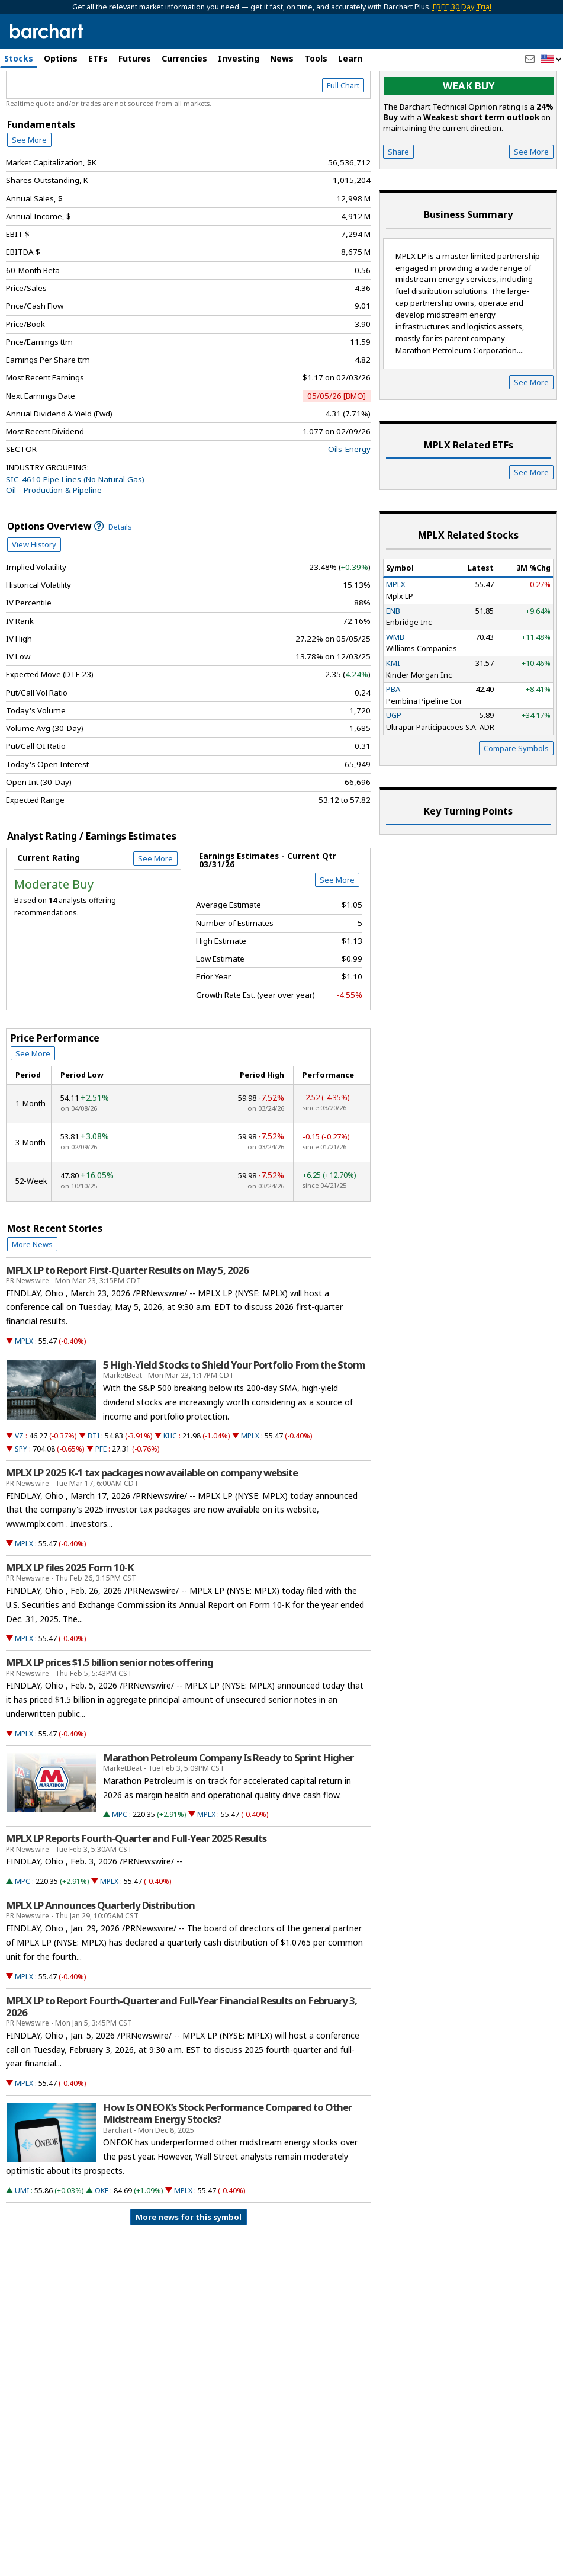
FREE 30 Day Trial (462, 7)
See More (29, 190)
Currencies (184, 58)
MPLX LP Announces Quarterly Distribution (100, 1956)
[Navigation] (108, 101)
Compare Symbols (516, 798)
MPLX (24, 1391)
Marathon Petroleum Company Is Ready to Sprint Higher (228, 1808)
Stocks (18, 58)
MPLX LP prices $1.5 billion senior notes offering (109, 1713)
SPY (21, 1499)
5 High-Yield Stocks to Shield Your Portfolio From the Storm (234, 1415)
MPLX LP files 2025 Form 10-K (70, 1618)
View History (34, 594)
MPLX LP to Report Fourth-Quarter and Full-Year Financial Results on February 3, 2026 (181, 2057)
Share (398, 202)
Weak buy (469, 136)
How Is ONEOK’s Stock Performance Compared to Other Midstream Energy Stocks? (227, 2164)
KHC (170, 1487)
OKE (101, 2241)
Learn (350, 58)
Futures (134, 58)
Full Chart (343, 136)
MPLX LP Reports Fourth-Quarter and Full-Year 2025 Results (136, 1889)
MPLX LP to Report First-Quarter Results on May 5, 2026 (127, 1321)
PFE (101, 1499)
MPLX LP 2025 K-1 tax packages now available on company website (152, 1523)
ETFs (98, 58)
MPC (119, 1865)
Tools (315, 58)
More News (32, 1294)
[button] (551, 59)
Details (113, 577)
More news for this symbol (189, 2267)
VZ (19, 1487)
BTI (93, 1487)
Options (61, 58)
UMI (22, 2241)
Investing (238, 58)
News (282, 58)
